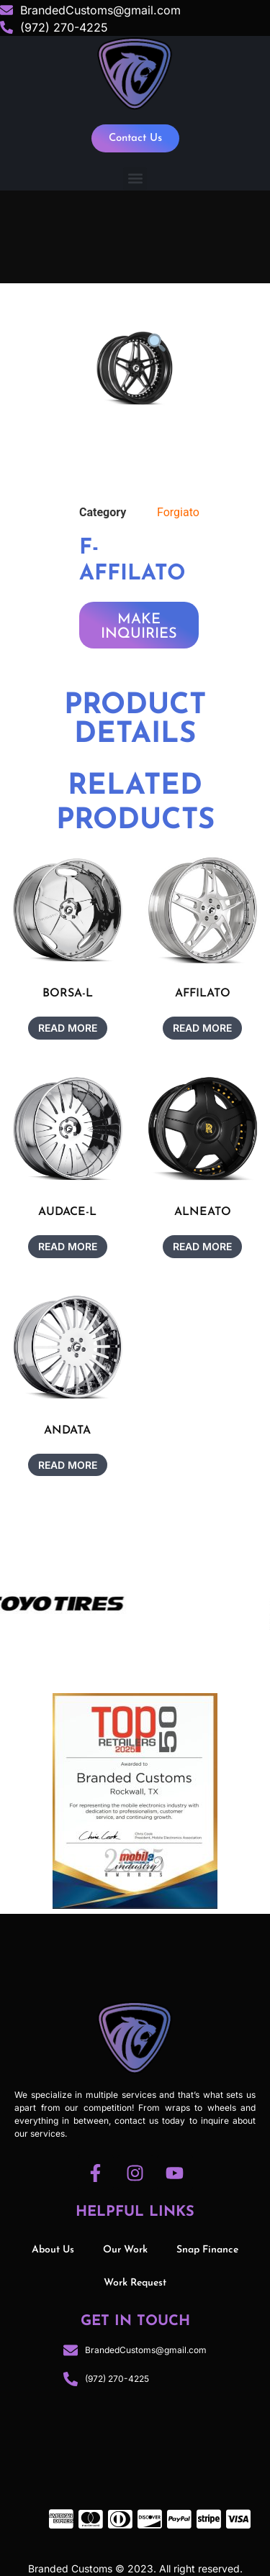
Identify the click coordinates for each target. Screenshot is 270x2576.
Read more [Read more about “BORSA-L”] (67, 1028)
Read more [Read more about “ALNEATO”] (202, 1246)
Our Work (125, 2250)
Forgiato (178, 512)
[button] (135, 179)
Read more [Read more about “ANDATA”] (67, 1465)
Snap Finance (207, 2250)
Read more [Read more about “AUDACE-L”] (67, 1246)
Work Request (135, 2283)
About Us (53, 2250)
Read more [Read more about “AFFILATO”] (202, 1028)
